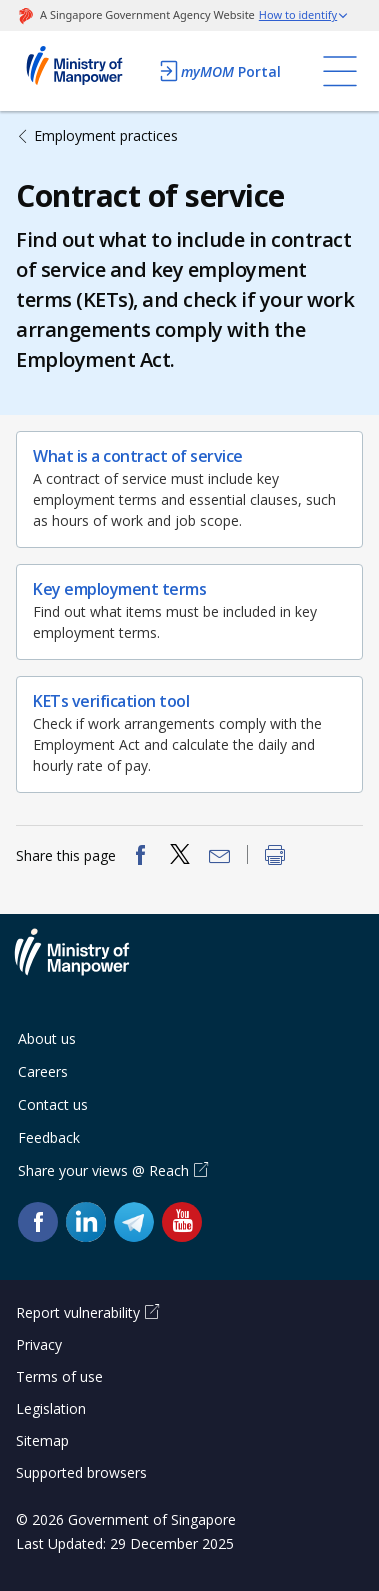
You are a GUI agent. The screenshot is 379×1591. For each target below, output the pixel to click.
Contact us (53, 1104)
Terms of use (59, 1376)
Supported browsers (81, 1472)
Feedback (49, 1137)
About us (47, 1038)
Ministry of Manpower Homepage (81, 71)
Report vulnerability (78, 1312)
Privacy (39, 1344)
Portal (219, 71)
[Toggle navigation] (340, 71)
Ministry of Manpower (87, 964)
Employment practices (106, 135)
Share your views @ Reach (103, 1170)
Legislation (51, 1408)
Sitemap (42, 1440)
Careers (43, 1071)
